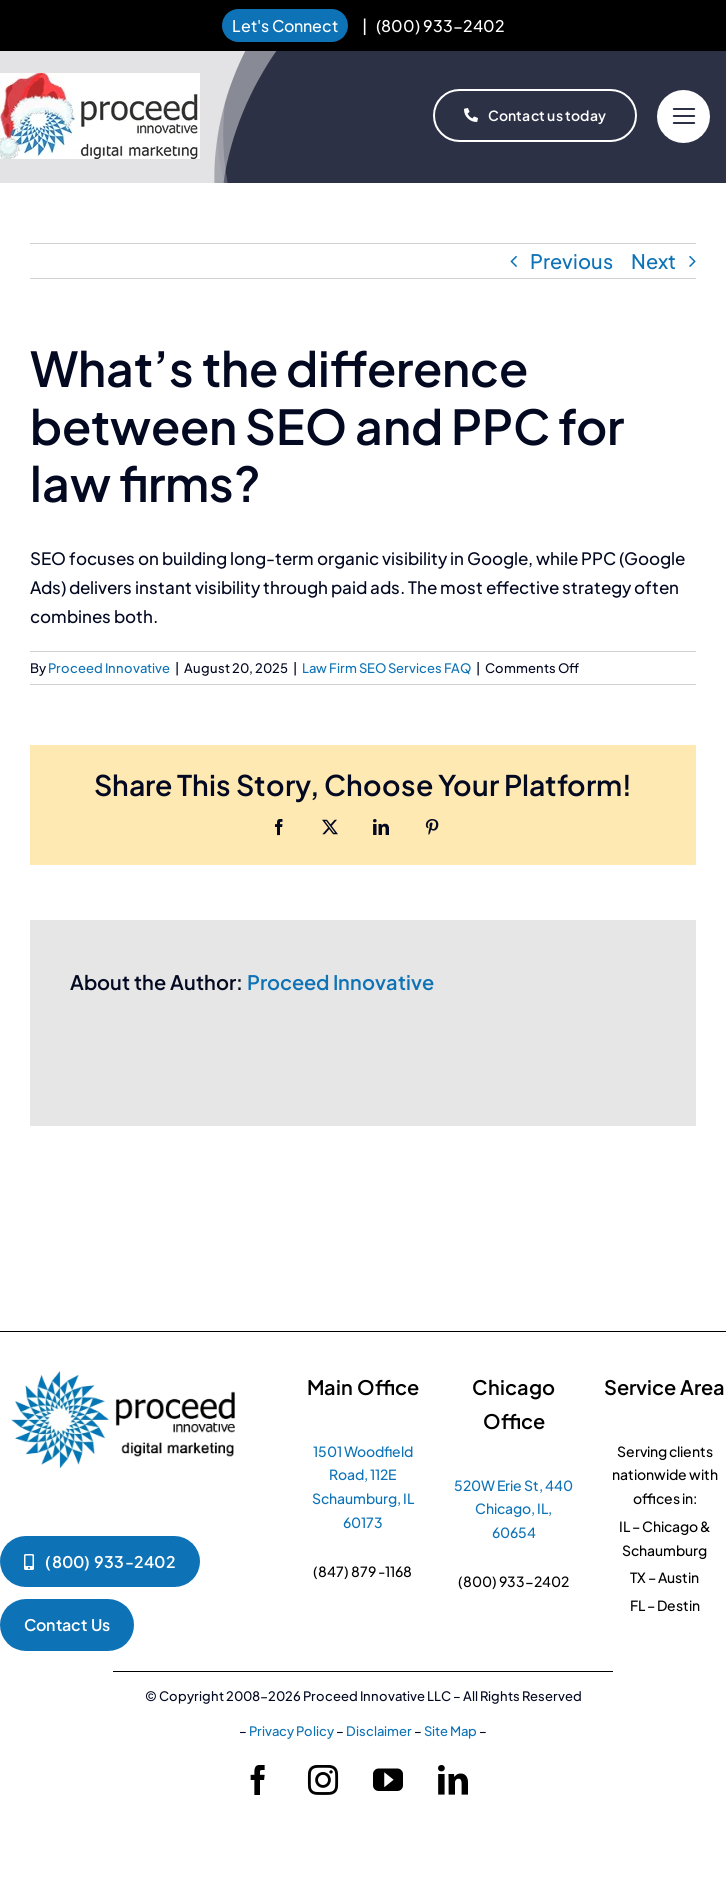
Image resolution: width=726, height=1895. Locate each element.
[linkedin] (453, 1780)
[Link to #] (683, 116)
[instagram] (323, 1780)
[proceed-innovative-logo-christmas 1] (100, 82)
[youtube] (388, 1780)
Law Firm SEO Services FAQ (386, 668)
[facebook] (258, 1780)
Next (653, 260)
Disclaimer (379, 1731)
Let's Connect (285, 25)
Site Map (450, 1731)
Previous (571, 260)
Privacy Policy (291, 1731)
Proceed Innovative (109, 668)
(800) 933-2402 (440, 25)
